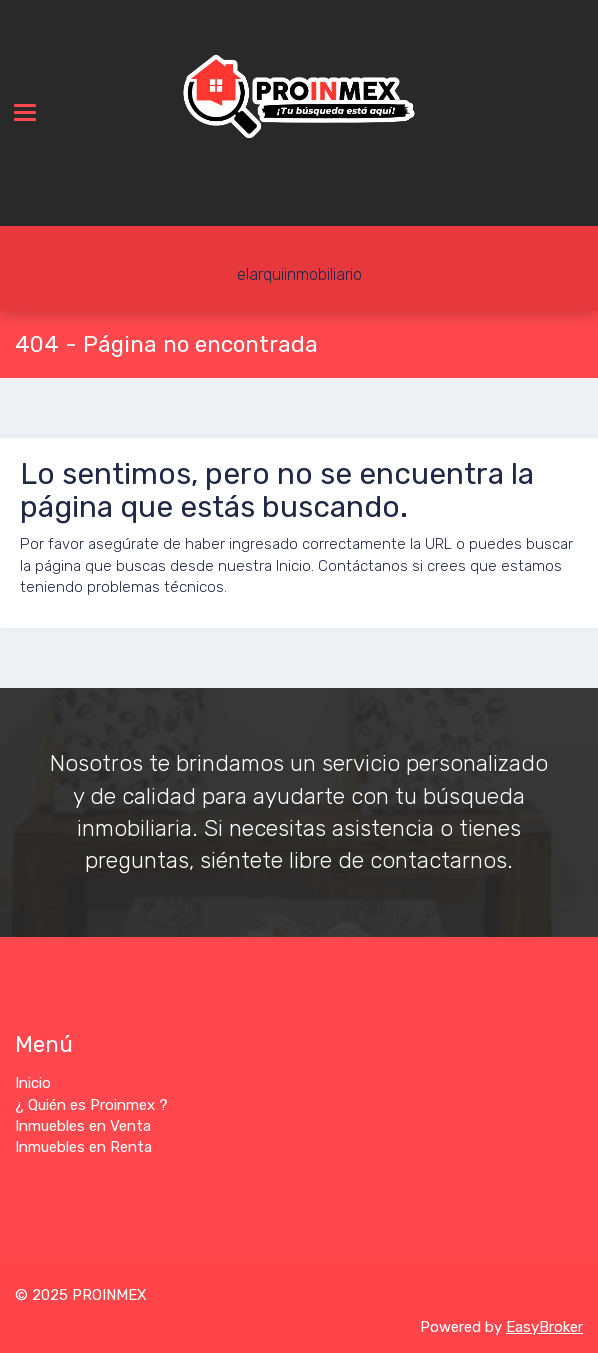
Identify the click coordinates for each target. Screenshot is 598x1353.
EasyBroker (544, 1327)
